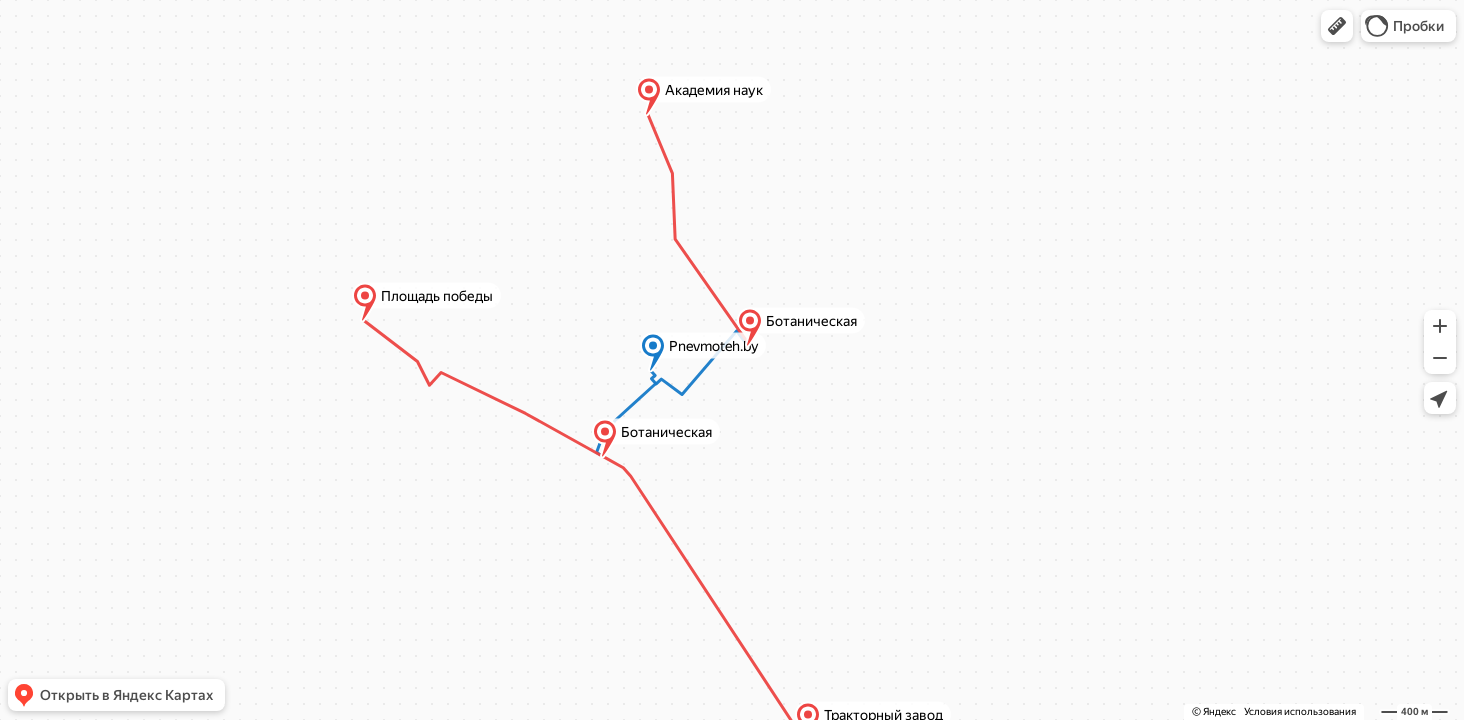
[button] (1337, 26)
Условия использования (1300, 711)
